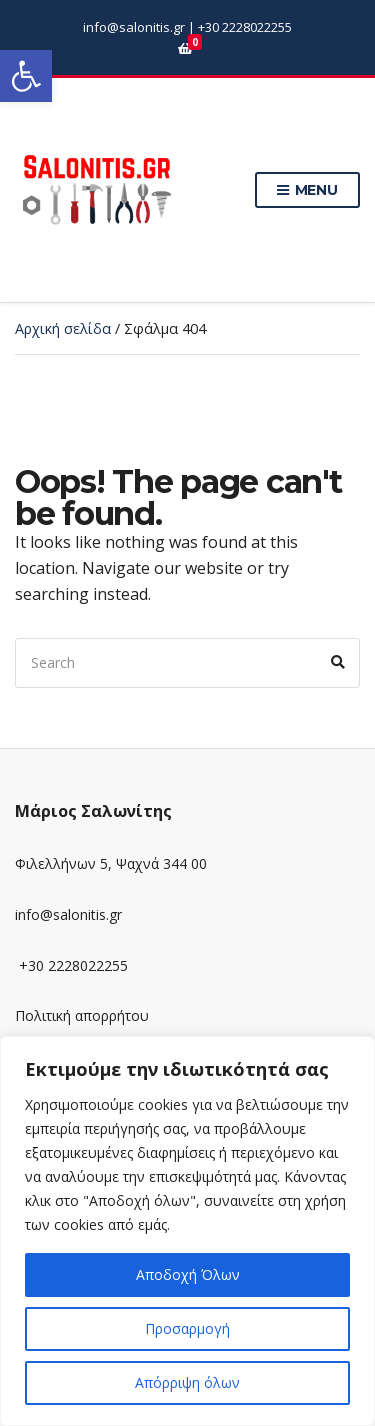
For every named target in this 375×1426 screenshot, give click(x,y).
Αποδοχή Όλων (188, 1274)
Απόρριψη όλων (187, 1382)
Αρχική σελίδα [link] (63, 328)
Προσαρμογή (187, 1328)
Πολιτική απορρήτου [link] (82, 1015)
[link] (26, 76)
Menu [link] (307, 191)
